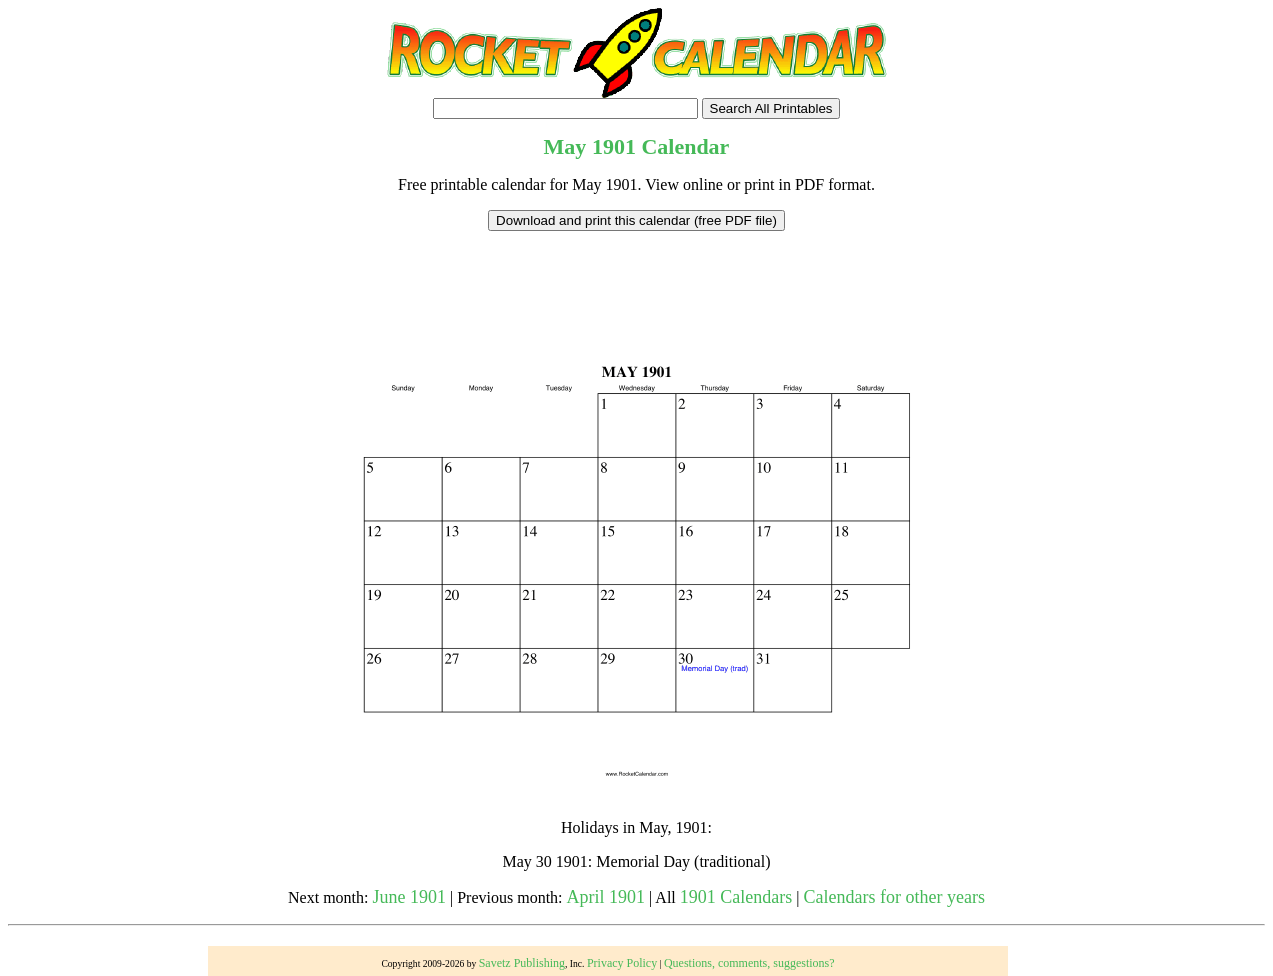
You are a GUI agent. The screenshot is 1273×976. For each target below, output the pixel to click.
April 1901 (606, 897)
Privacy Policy (622, 963)
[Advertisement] (637, 276)
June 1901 (410, 897)
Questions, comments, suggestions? (749, 963)
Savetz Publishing (522, 963)
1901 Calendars (736, 897)
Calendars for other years (894, 897)
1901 (614, 146)
